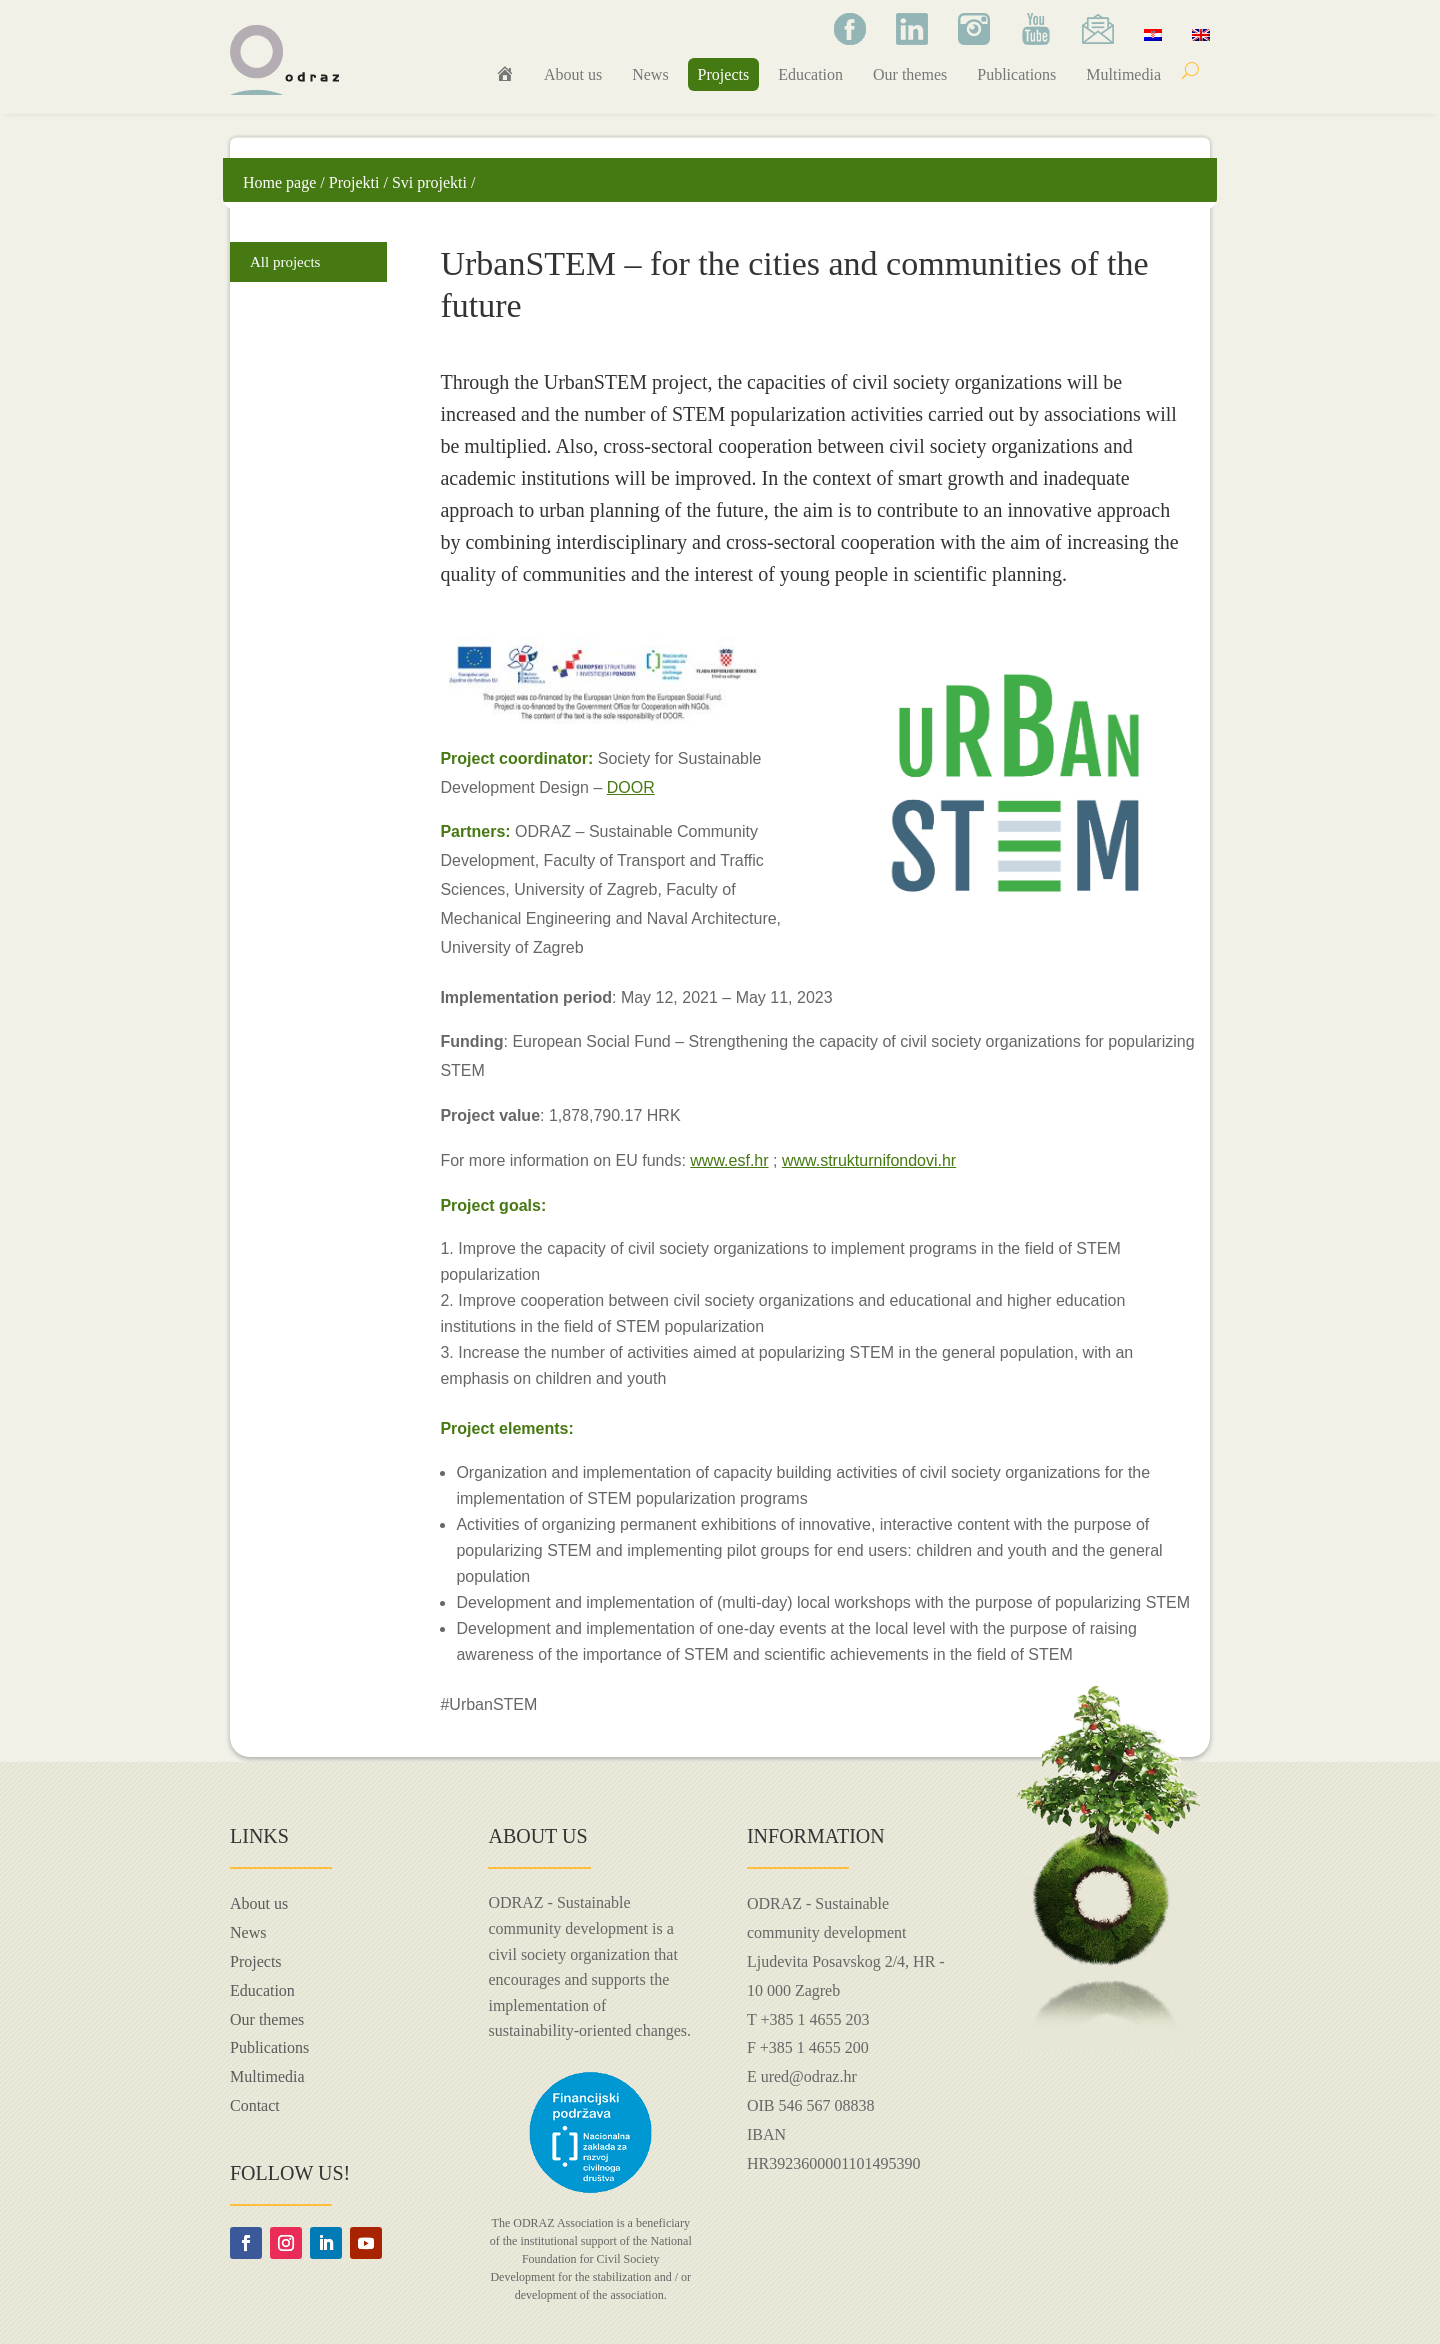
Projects (724, 74)
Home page (279, 182)
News (650, 74)
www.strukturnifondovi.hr (869, 1160)
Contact (255, 2105)
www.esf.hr (729, 1160)
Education (810, 74)
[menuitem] (1153, 34)
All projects (285, 262)
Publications (1016, 74)
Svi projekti (429, 182)
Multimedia (1123, 74)
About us (573, 74)
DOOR (631, 787)
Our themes (910, 74)
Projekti (354, 182)
